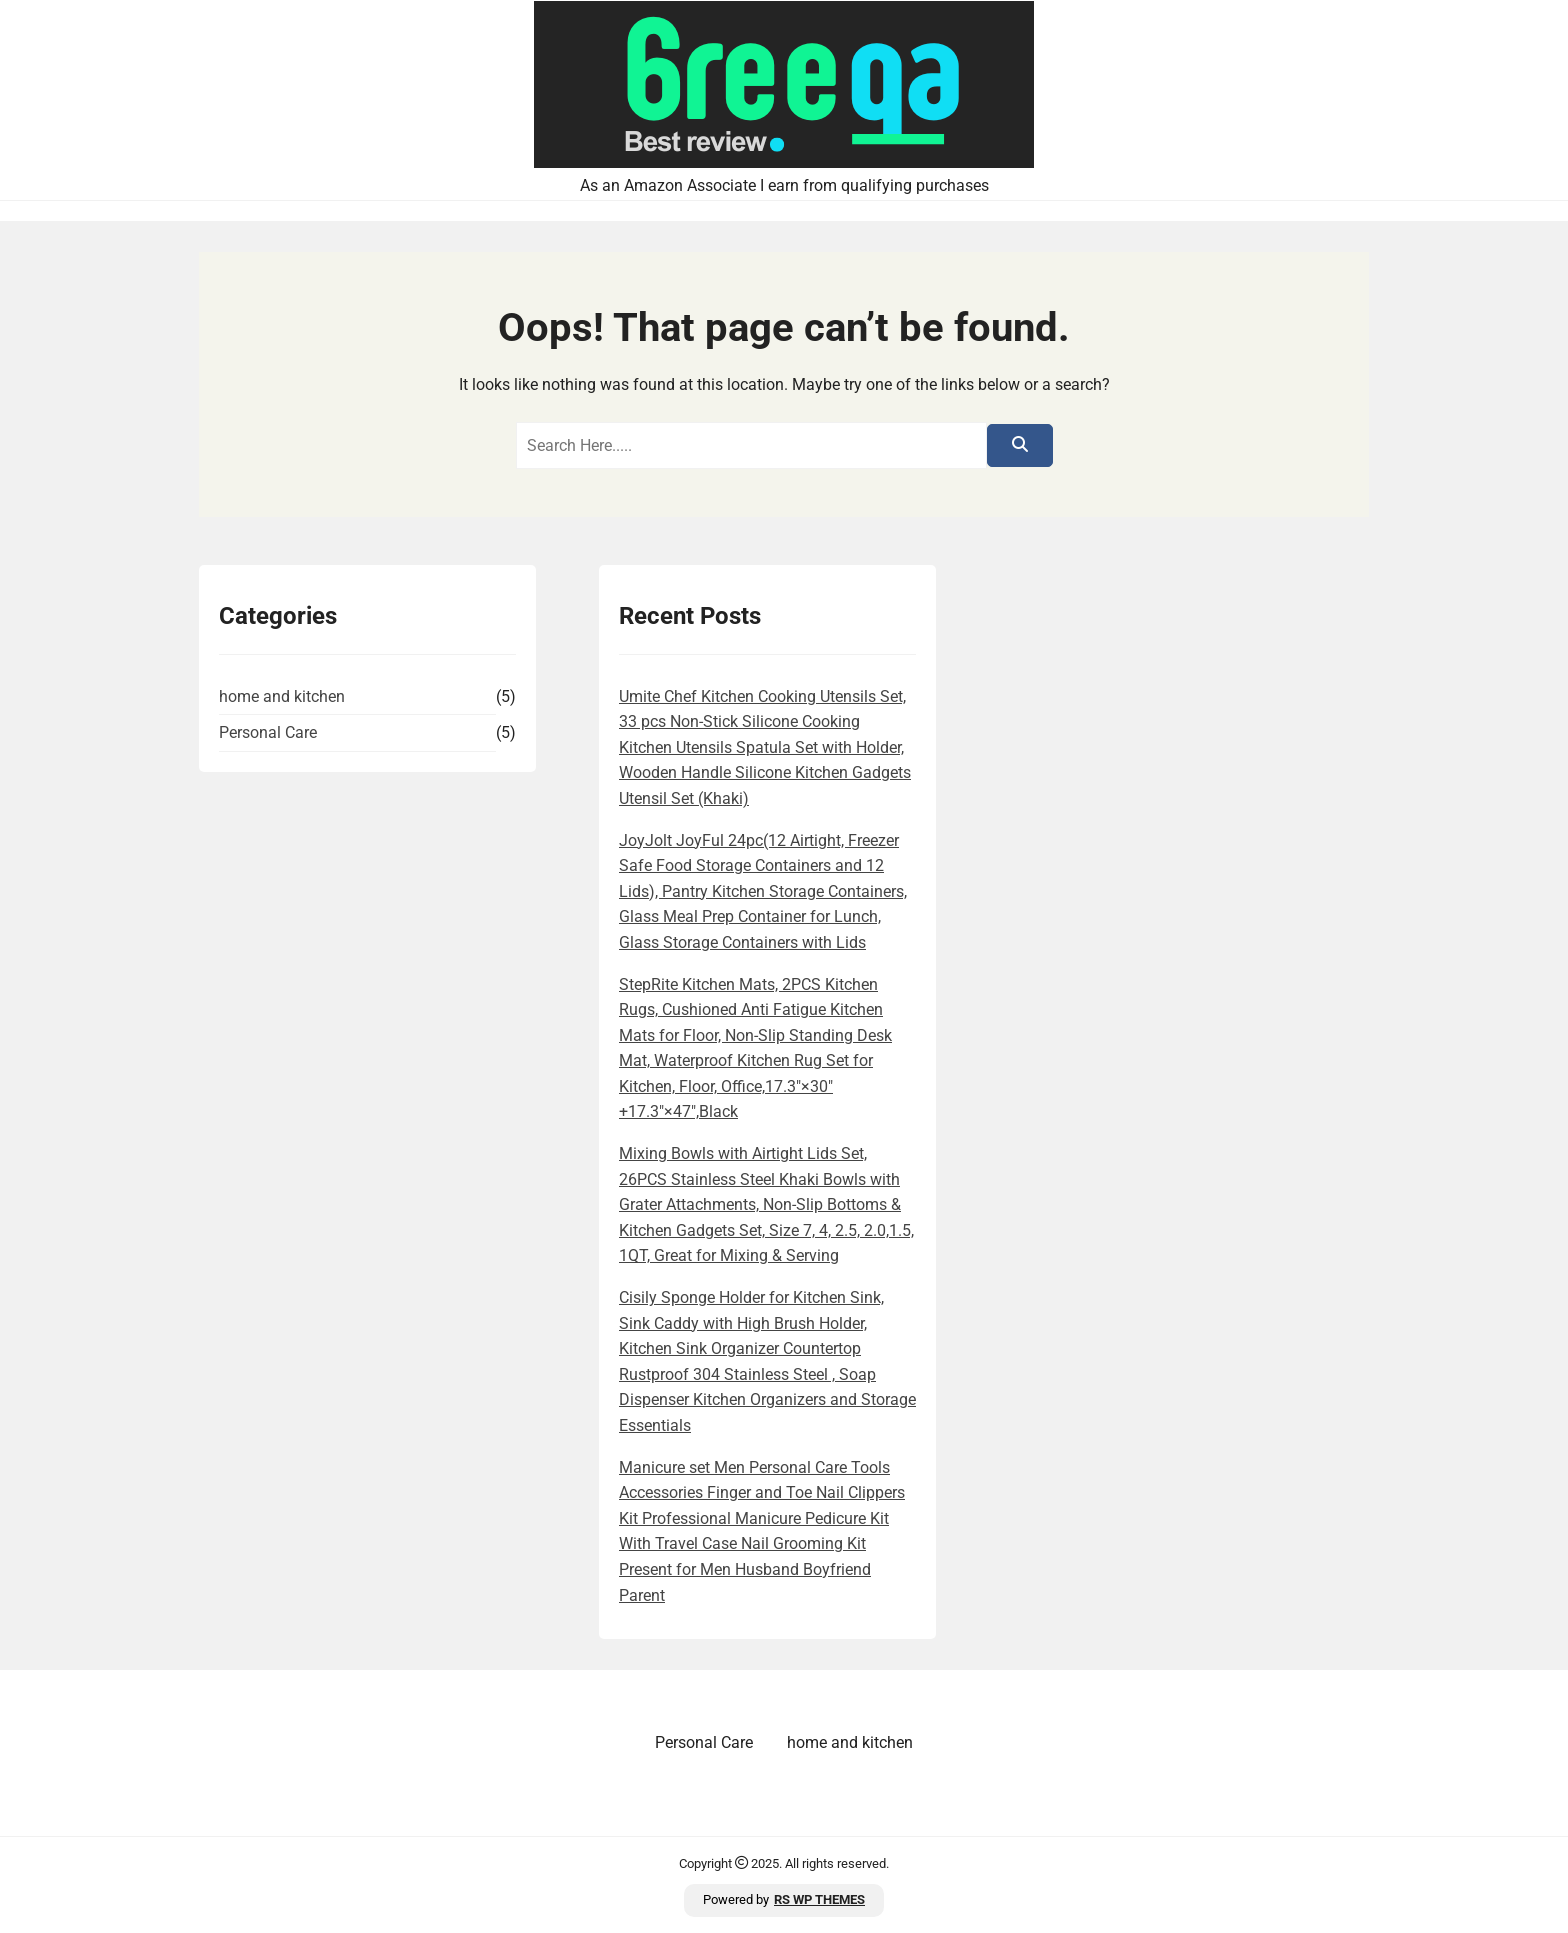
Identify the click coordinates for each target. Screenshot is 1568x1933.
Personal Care (268, 732)
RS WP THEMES (819, 1899)
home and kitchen (282, 696)
